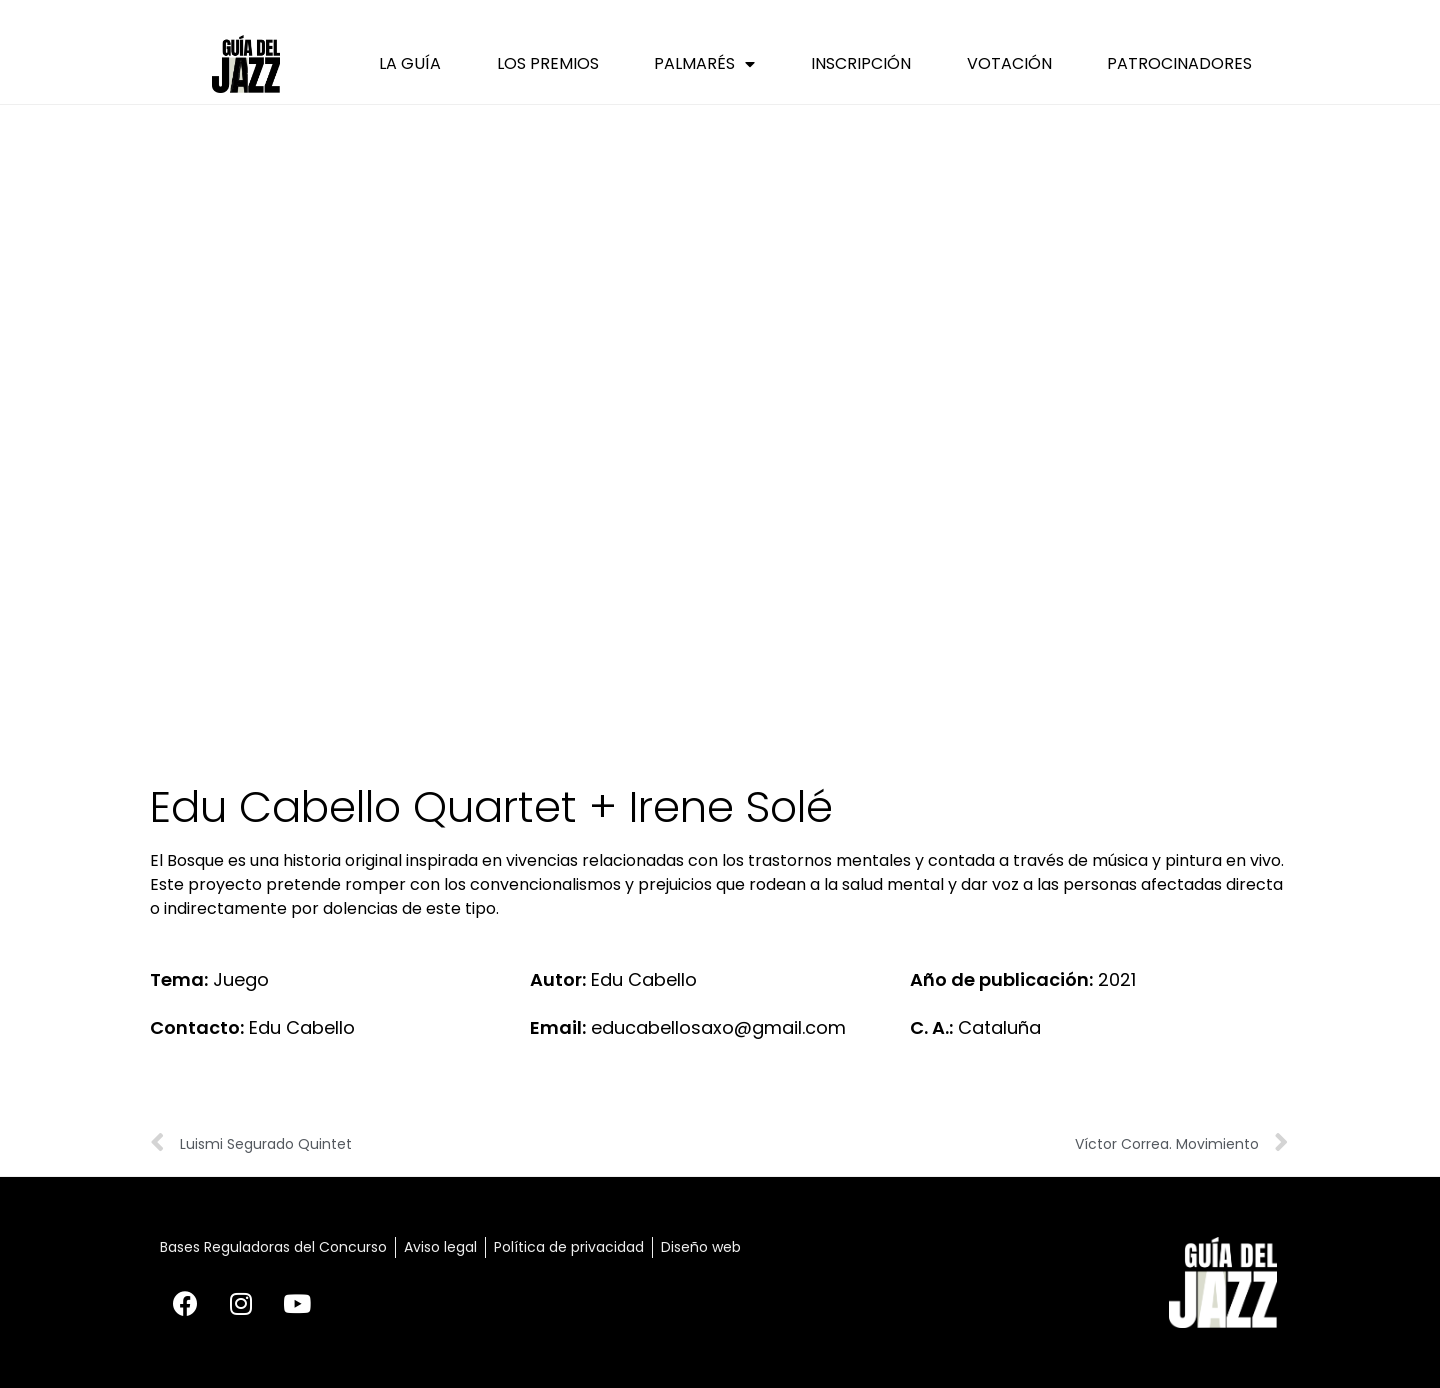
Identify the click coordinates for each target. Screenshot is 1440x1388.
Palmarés (704, 64)
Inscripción (861, 63)
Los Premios (548, 63)
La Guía (410, 63)
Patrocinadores (1179, 63)
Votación (1009, 63)
